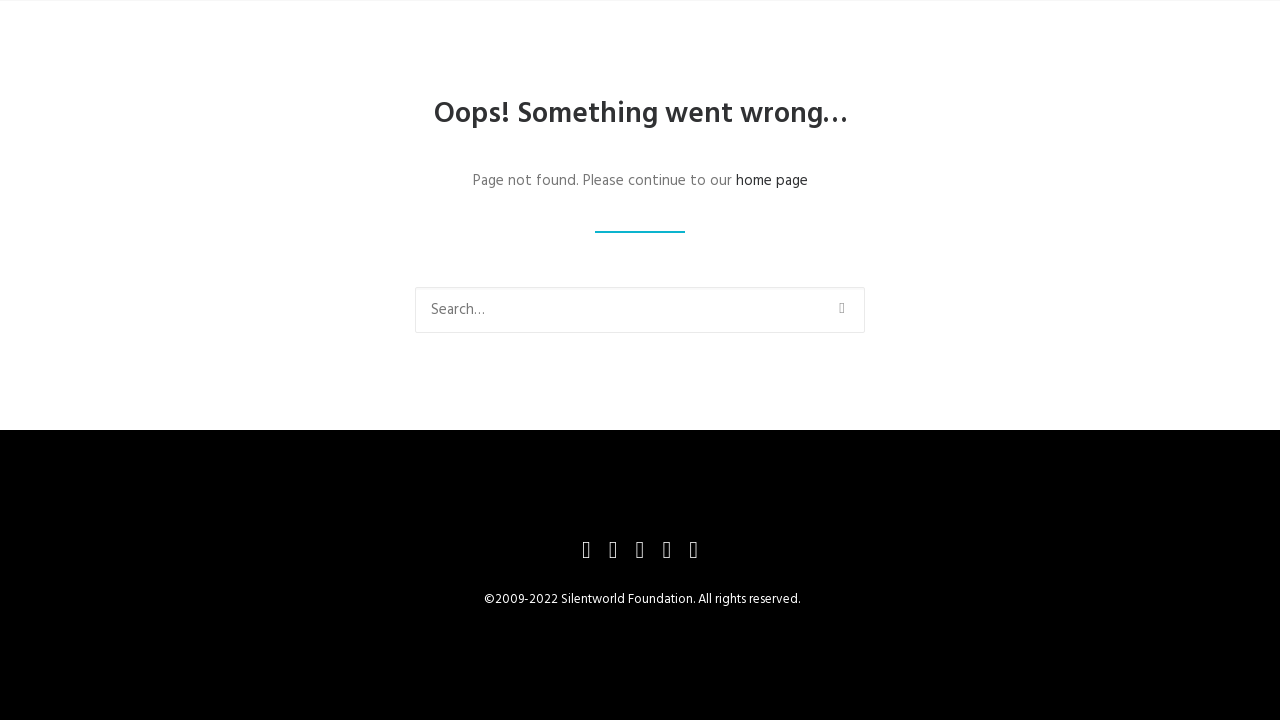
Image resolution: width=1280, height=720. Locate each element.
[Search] (640, 310)
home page (772, 181)
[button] (841, 308)
